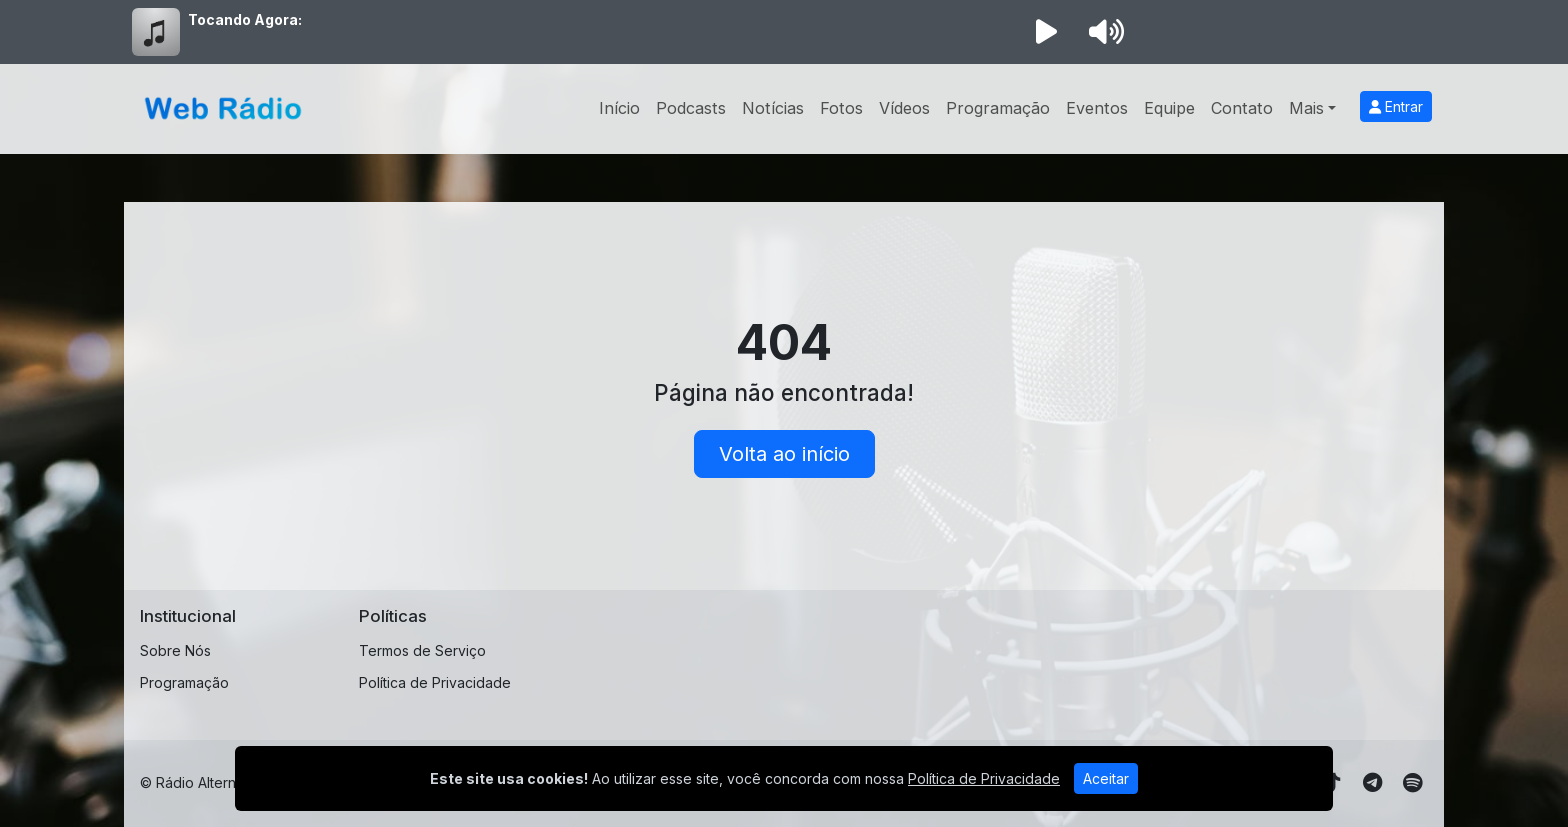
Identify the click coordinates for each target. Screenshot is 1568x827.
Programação (998, 108)
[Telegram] (1372, 783)
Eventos (1097, 108)
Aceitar (1106, 778)
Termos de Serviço (422, 650)
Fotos (841, 108)
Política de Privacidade (435, 682)
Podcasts (691, 108)
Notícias (773, 108)
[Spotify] (1412, 783)
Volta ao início (784, 454)
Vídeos (904, 108)
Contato (1242, 108)
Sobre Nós (175, 650)
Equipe (1169, 108)
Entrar (1396, 106)
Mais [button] (1306, 108)
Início (619, 108)
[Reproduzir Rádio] (1046, 32)
